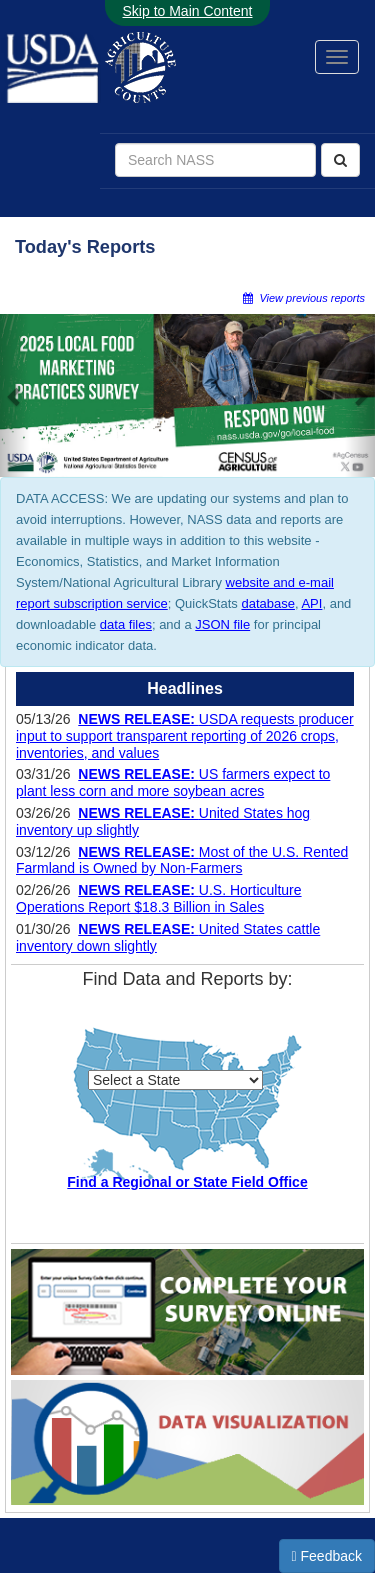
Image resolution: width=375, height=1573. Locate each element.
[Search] (340, 160)
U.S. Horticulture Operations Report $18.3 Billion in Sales (159, 898)
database (268, 603)
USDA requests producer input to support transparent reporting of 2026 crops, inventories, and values (185, 736)
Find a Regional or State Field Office (187, 1182)
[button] (15, 395)
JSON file (222, 624)
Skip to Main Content (188, 11)
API (311, 603)
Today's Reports (85, 247)
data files (126, 624)
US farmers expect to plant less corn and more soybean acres (173, 782)
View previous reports (304, 298)
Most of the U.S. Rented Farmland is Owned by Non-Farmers (182, 860)
